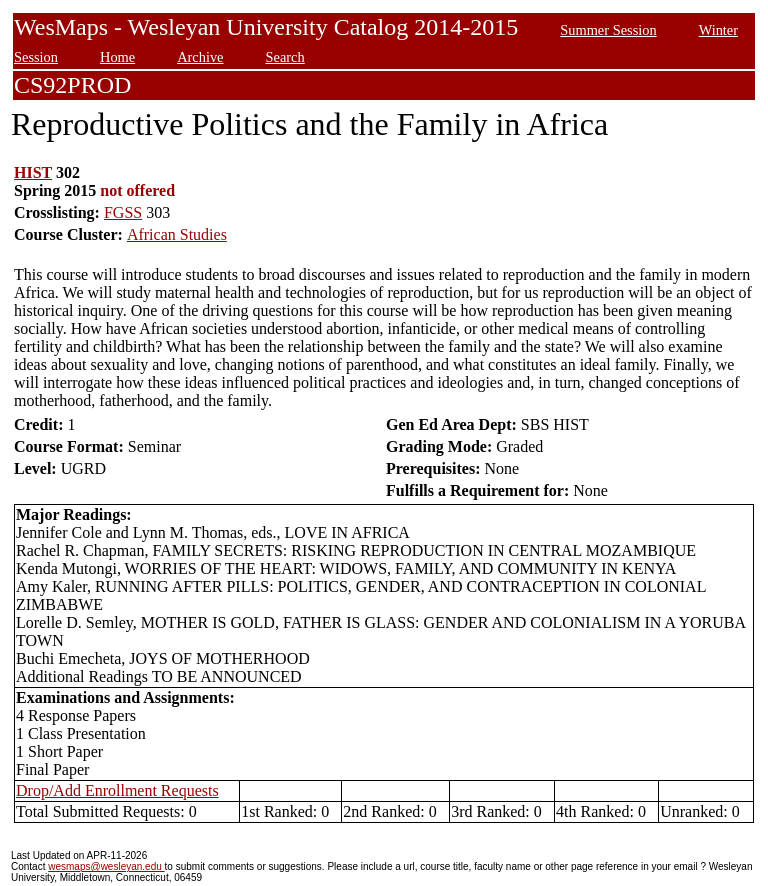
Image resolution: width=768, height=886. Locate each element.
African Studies (177, 234)
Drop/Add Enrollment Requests (117, 790)
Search (285, 57)
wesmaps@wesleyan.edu (106, 866)
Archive (200, 57)
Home (117, 57)
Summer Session (608, 30)
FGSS (123, 212)
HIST (33, 172)
